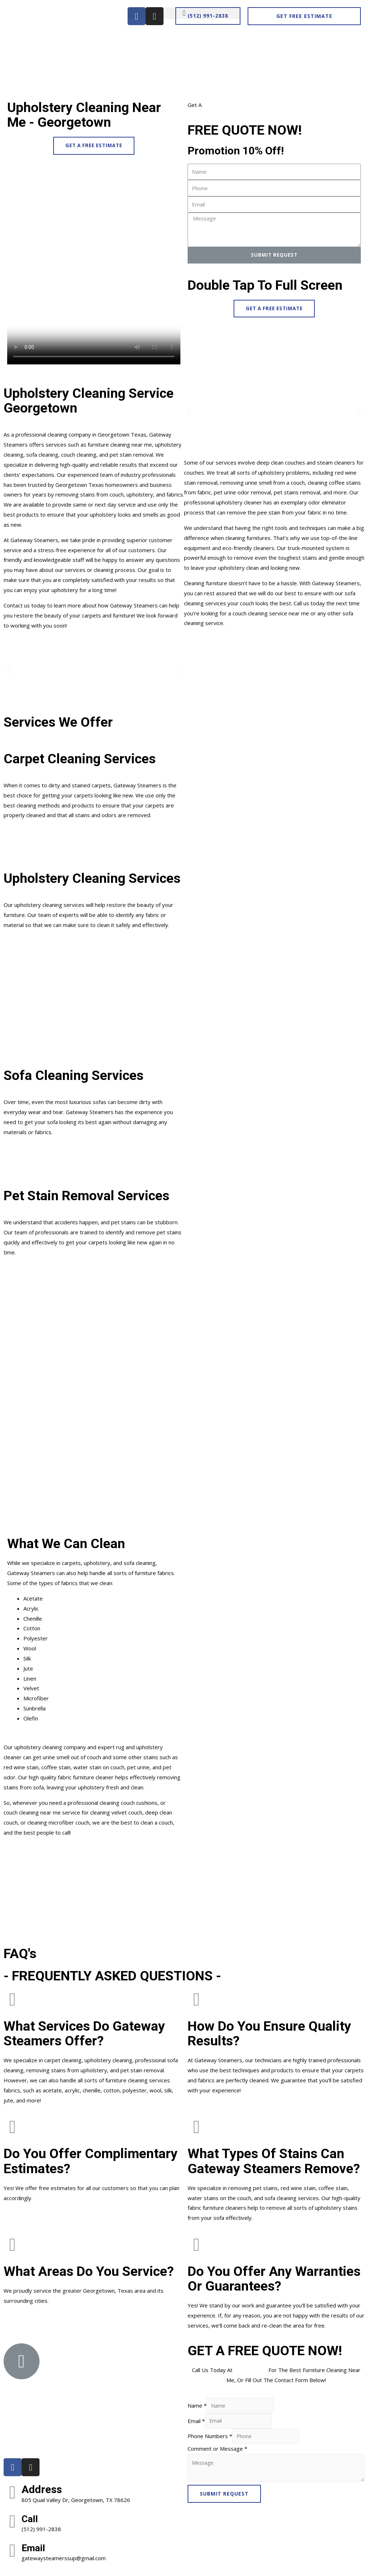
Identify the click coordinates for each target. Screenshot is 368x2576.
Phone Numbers (210, 2438)
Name (197, 2406)
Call (31, 2519)
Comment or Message (217, 2451)
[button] (207, 16)
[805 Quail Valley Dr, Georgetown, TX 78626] (92, 2398)
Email (35, 2548)
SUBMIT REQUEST (224, 2497)
